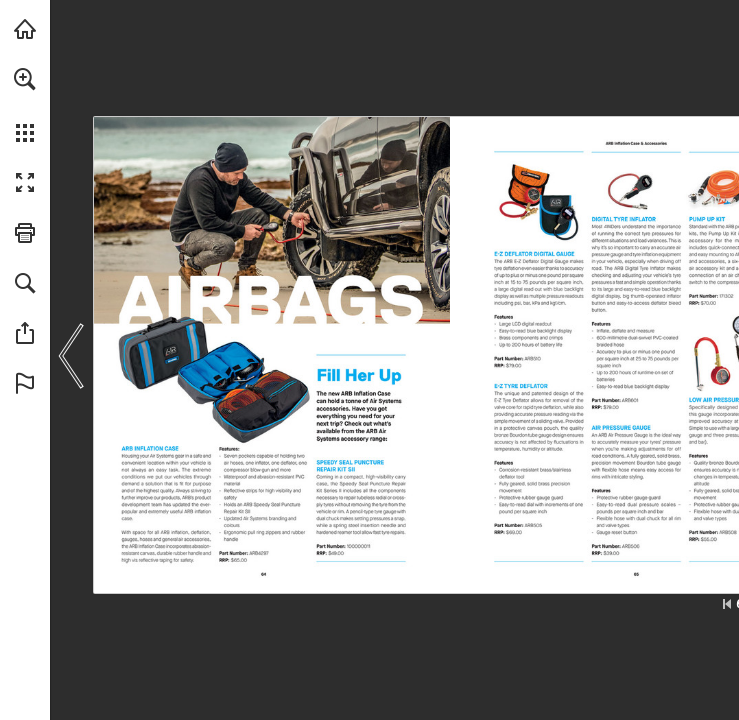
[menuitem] (25, 105)
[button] (25, 79)
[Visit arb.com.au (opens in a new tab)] (25, 29)
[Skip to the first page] (727, 604)
